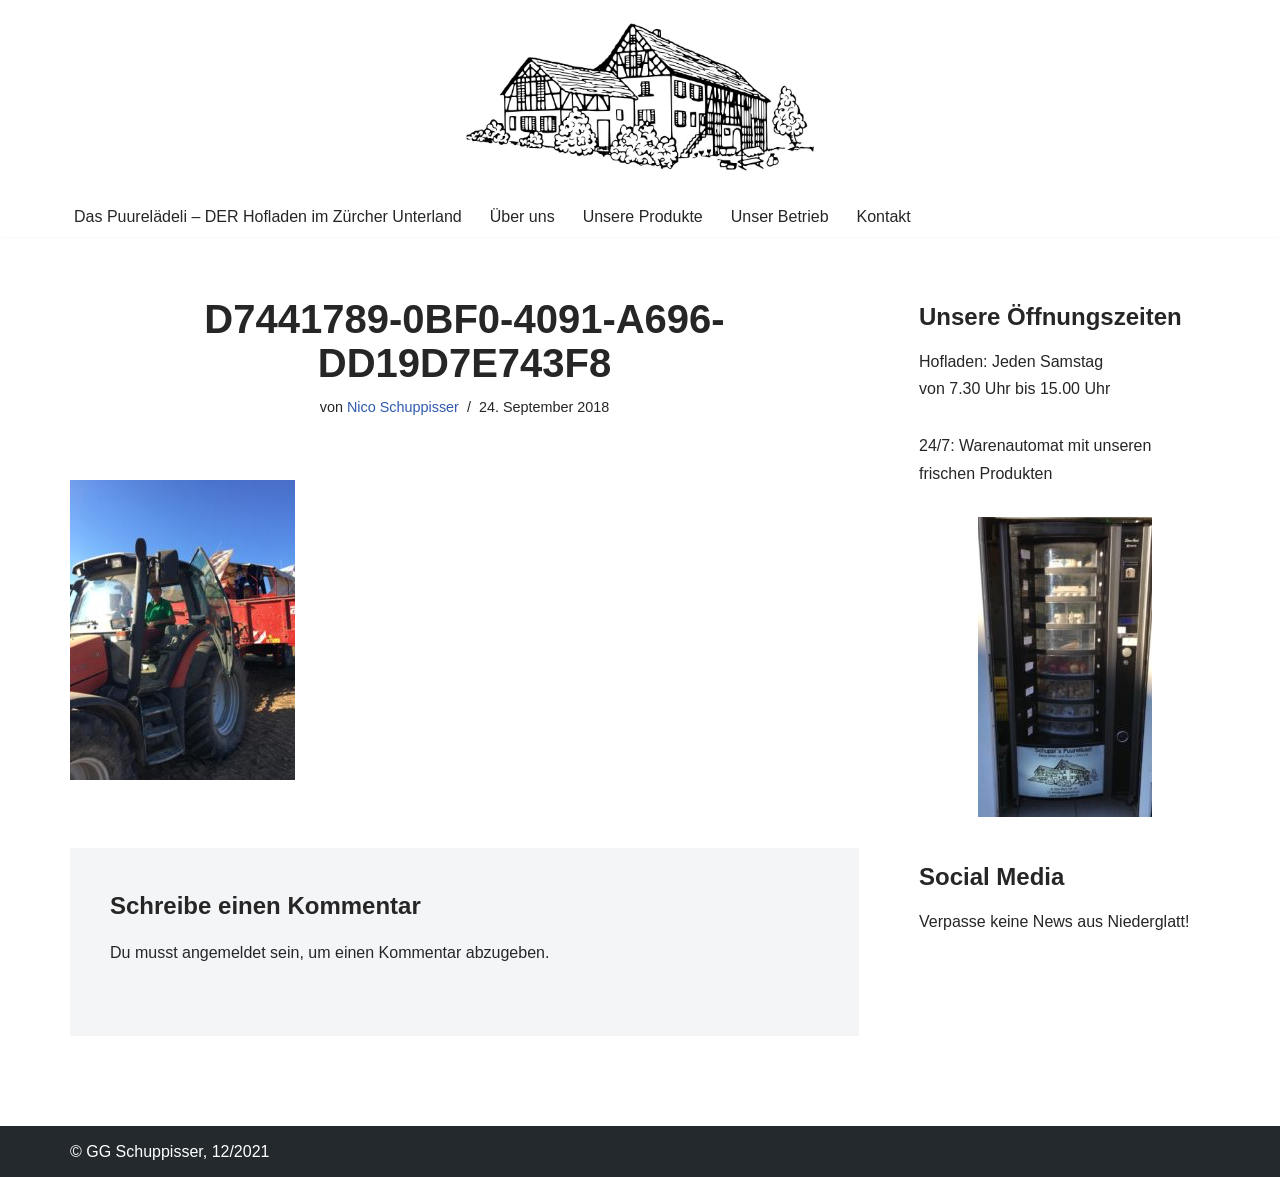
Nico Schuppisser (403, 407)
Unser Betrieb (780, 216)
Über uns (522, 216)
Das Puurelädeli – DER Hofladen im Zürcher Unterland (268, 216)
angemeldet (224, 952)
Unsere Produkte (643, 216)
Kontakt (884, 216)
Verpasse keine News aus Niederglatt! (1054, 921)
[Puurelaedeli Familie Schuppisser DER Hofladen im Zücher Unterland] (640, 97)
